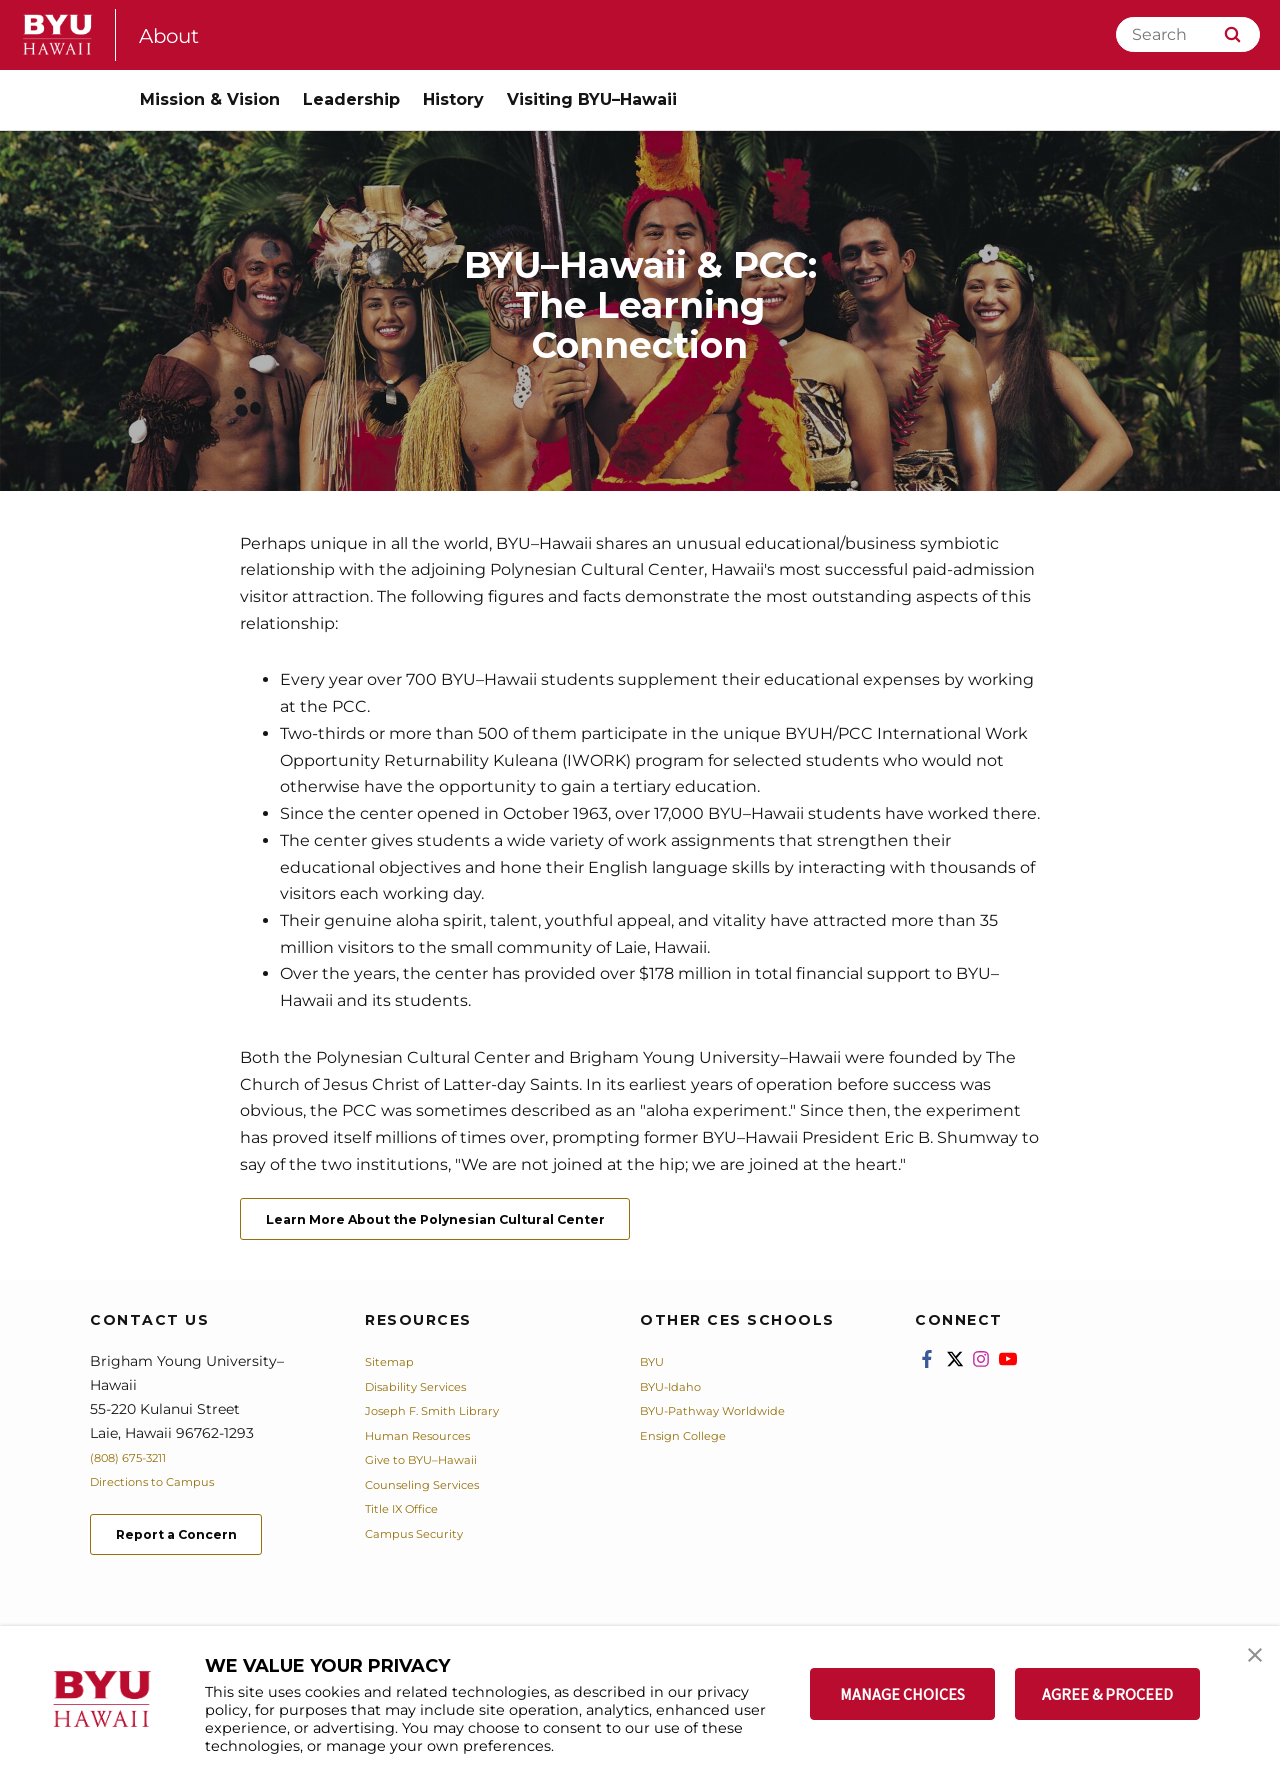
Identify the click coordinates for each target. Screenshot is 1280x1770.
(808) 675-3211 (138, 1464)
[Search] (1188, 34)
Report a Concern (198, 1545)
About (176, 34)
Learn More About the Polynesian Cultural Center (485, 1222)
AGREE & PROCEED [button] (1107, 1694)
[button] (1247, 1662)
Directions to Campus (167, 1488)
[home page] (58, 34)
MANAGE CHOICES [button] (902, 1694)
